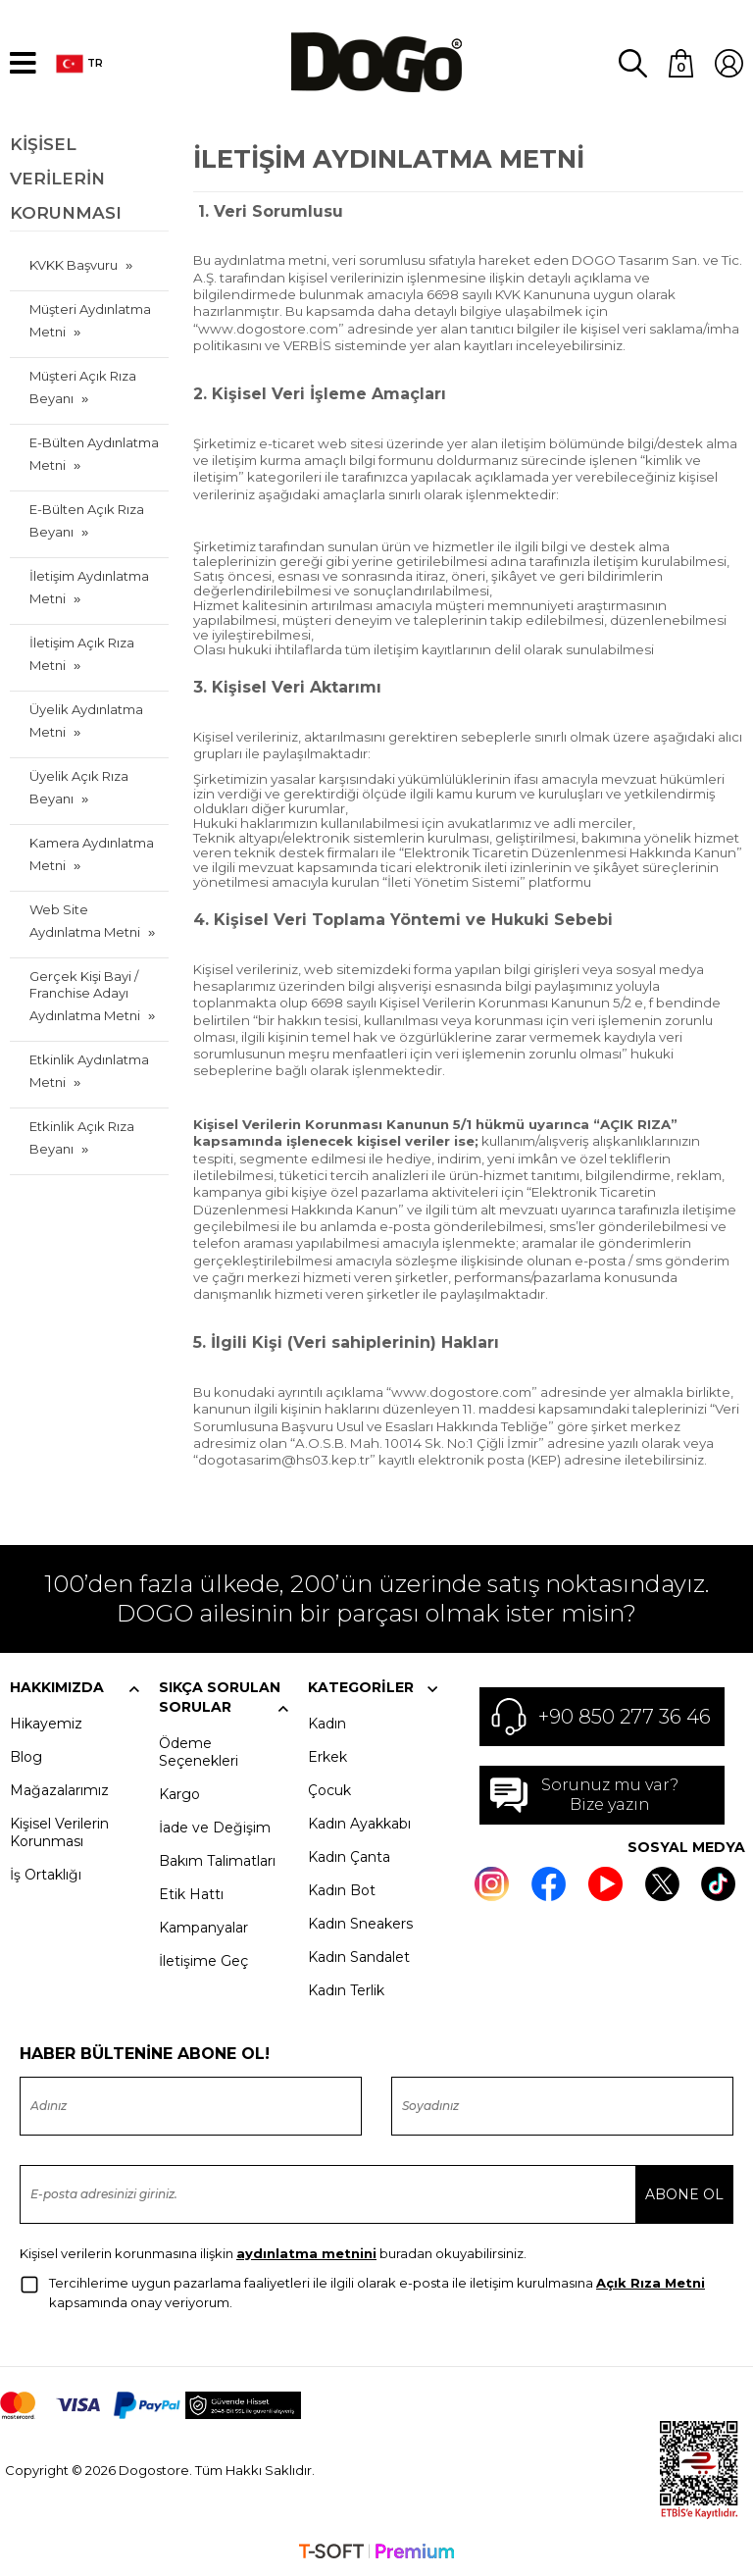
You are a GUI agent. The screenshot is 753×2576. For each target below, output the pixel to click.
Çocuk (329, 1789)
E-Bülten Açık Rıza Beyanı (86, 519)
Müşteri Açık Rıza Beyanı (82, 386)
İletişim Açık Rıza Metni (81, 653)
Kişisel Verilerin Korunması (59, 1831)
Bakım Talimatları (217, 1860)
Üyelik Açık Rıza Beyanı (78, 786)
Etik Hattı (191, 1893)
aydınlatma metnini (306, 2252)
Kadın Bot (342, 1889)
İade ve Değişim (215, 1826)
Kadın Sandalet (359, 1956)
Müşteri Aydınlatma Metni (90, 319)
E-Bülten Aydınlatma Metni (94, 453)
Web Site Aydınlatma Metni (84, 920)
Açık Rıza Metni (650, 2282)
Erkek (327, 1756)
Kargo (179, 1793)
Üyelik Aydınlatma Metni (86, 719)
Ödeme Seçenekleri (198, 1751)
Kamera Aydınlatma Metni (91, 853)
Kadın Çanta (349, 1856)
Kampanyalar (203, 1926)
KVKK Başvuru (73, 264)
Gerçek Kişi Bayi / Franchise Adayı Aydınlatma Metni (84, 994)
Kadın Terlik (346, 1989)
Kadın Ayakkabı (359, 1822)
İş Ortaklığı (45, 1873)
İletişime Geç (203, 1960)
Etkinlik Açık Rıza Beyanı (81, 1136)
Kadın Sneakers (360, 1923)
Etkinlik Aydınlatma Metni (89, 1070)
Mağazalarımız (59, 1789)
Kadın (327, 1722)
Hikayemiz (46, 1722)
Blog (26, 1756)
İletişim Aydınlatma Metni (89, 586)
